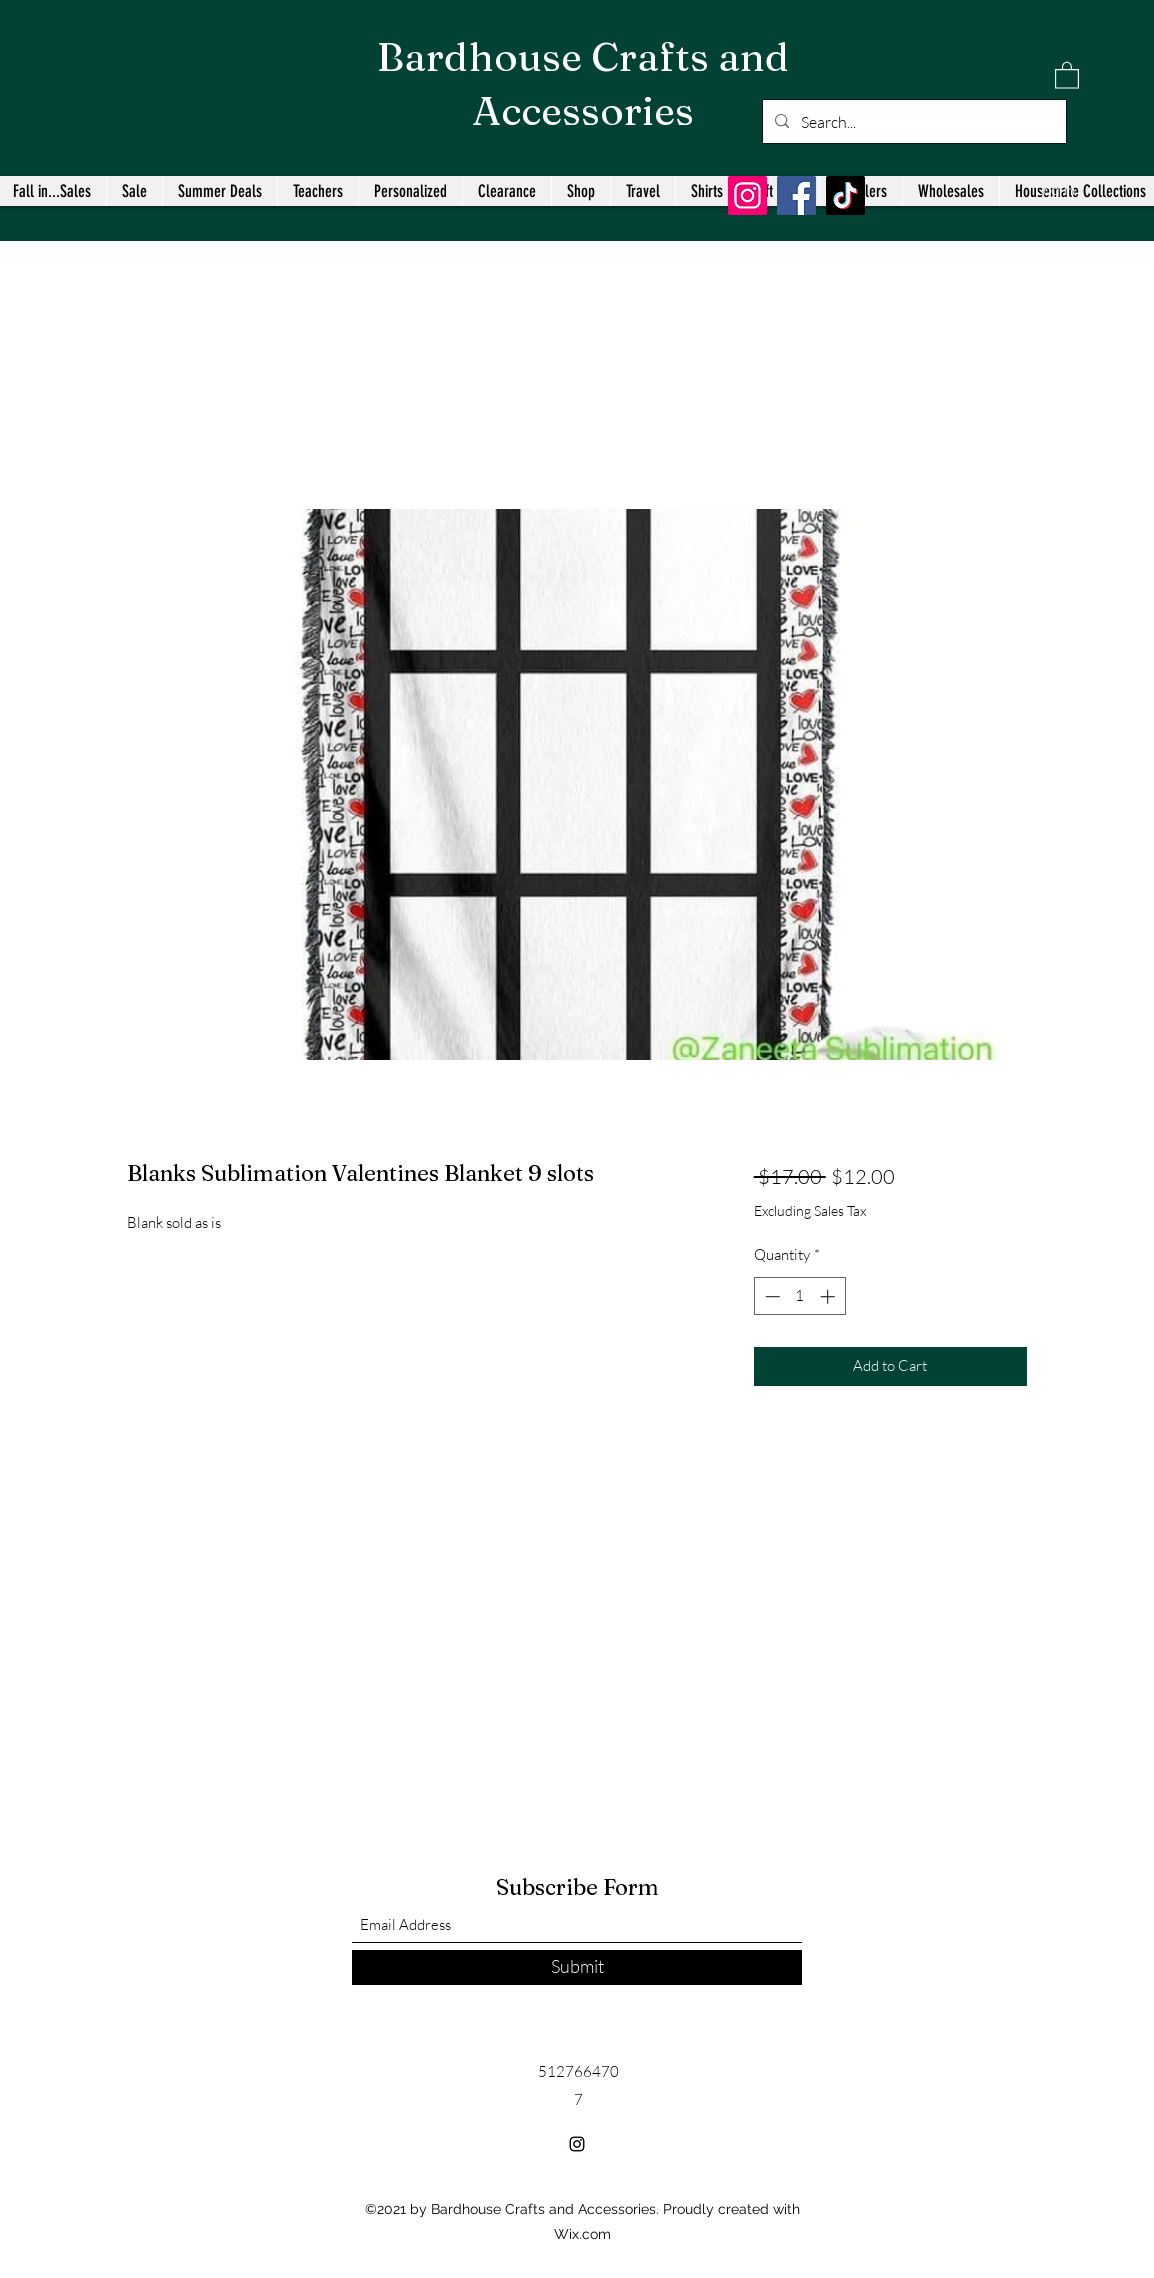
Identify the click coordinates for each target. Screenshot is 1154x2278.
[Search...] (912, 122)
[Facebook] (796, 195)
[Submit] (577, 1967)
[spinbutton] (799, 1296)
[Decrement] (770, 1296)
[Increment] (829, 1296)
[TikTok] (845, 195)
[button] (1067, 74)
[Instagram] (747, 195)
